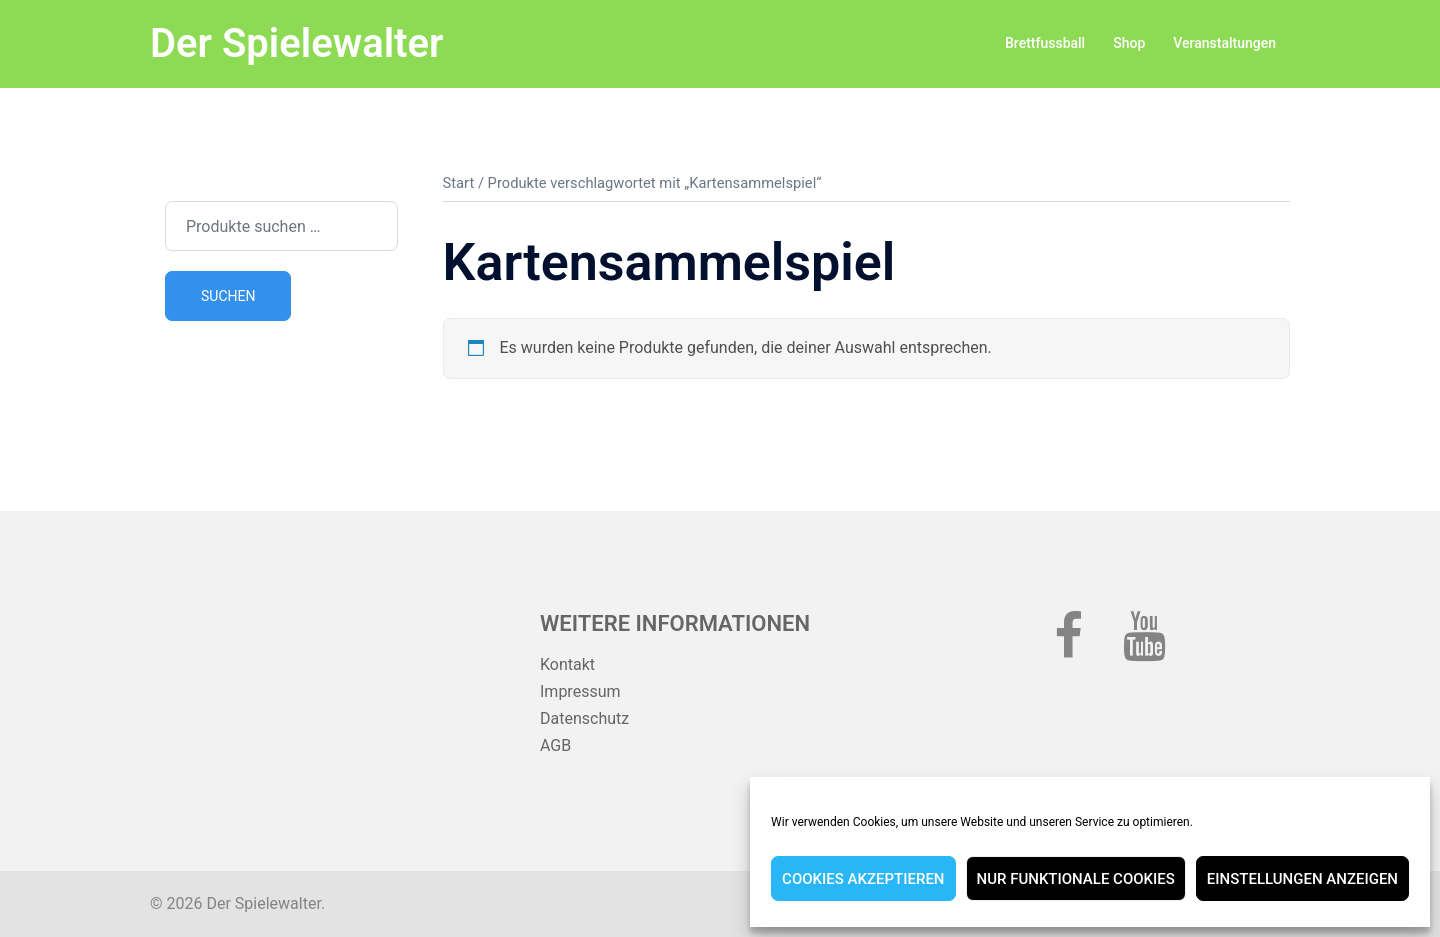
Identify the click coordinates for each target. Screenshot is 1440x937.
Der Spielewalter (296, 43)
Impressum (580, 691)
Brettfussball (1045, 43)
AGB (555, 745)
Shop (1129, 43)
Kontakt (567, 664)
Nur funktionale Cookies (1076, 879)
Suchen (228, 296)
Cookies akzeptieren (863, 879)
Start (459, 183)
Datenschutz (584, 718)
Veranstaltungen (1224, 43)
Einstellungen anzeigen (1302, 879)
